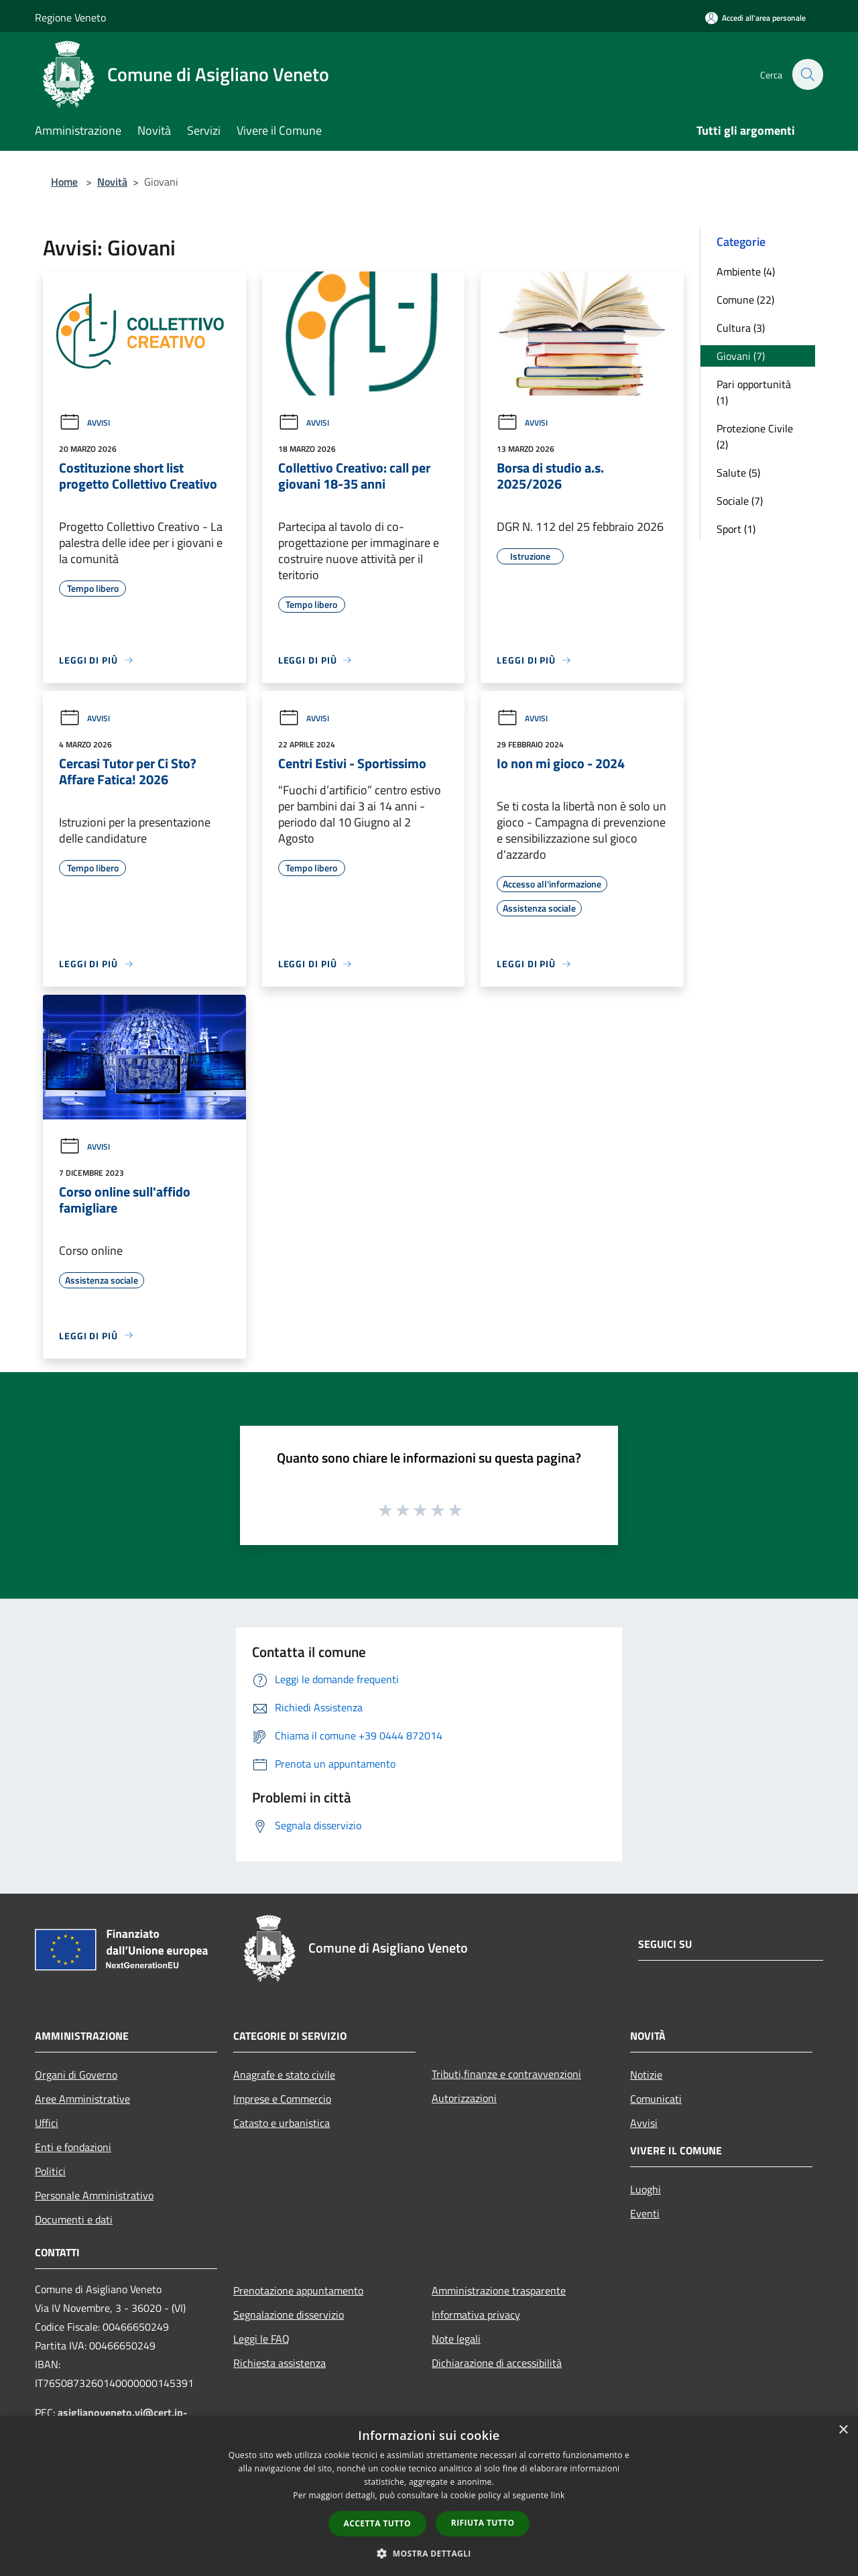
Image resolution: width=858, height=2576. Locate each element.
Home (64, 182)
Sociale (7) (740, 501)
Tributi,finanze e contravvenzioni (506, 2074)
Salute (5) (738, 473)
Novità (112, 182)
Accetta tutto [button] (377, 2523)
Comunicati (656, 2099)
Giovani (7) (741, 356)
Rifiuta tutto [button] (483, 2522)
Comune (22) (745, 300)
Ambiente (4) (746, 271)
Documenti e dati (74, 2219)
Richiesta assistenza (279, 2363)
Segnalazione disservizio (288, 2315)
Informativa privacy (476, 2315)
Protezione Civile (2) (755, 436)
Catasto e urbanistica (281, 2123)
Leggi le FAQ (261, 2339)
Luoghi (645, 2189)
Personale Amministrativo (94, 2195)
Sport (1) (736, 529)
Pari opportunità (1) (754, 392)
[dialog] (429, 2496)
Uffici (46, 2123)
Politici (50, 2171)
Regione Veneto (70, 17)
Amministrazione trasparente (499, 2290)
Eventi (645, 2213)
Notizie (646, 2075)
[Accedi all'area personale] (755, 18)
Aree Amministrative (82, 2099)
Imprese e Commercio (282, 2099)
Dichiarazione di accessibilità (497, 2363)
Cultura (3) (741, 328)
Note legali (456, 2339)
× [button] (843, 2430)
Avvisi (84, 422)
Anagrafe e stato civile (284, 2075)
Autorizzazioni (464, 2098)
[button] (429, 2553)
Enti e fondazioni (73, 2147)
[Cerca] (807, 74)
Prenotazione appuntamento (298, 2290)
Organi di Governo (76, 2075)
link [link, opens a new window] (558, 2495)
